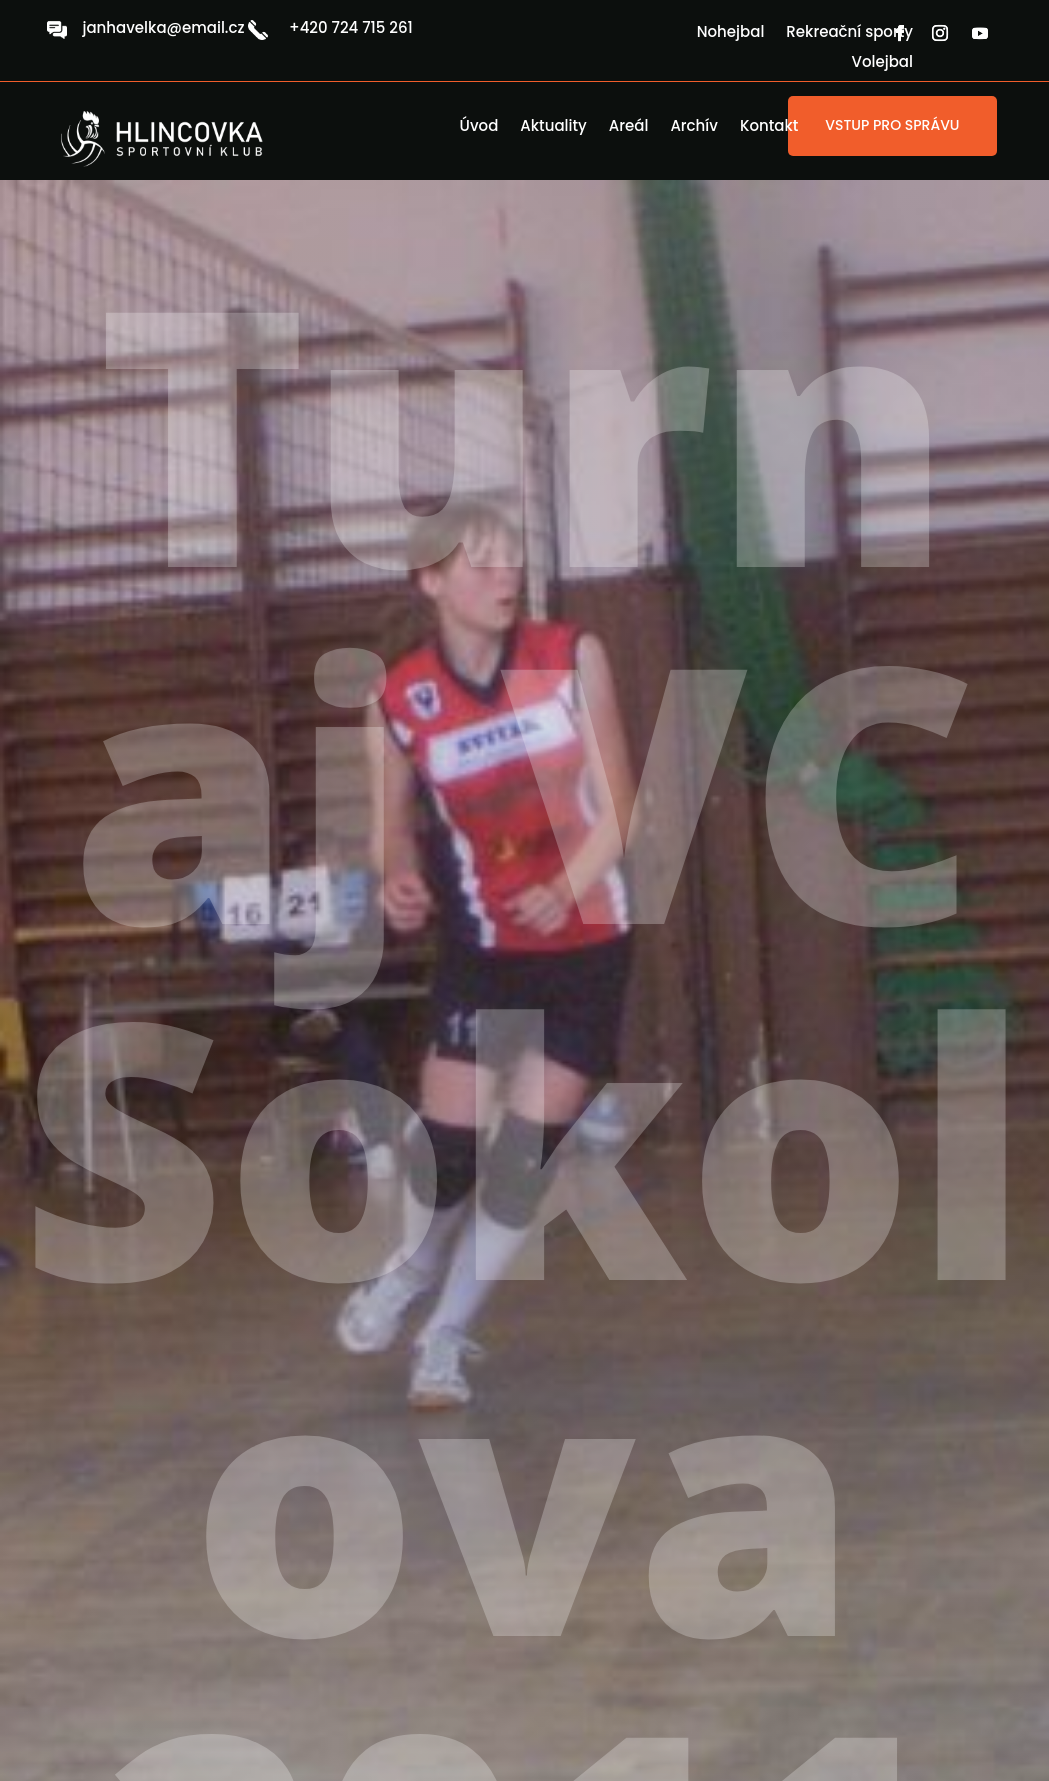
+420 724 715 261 (351, 27)
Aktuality (553, 127)
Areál (629, 127)
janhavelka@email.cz (163, 27)
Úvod (479, 127)
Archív (694, 127)
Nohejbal (731, 33)
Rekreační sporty (849, 33)
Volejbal (882, 63)
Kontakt (769, 127)
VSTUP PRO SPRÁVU (892, 125)
